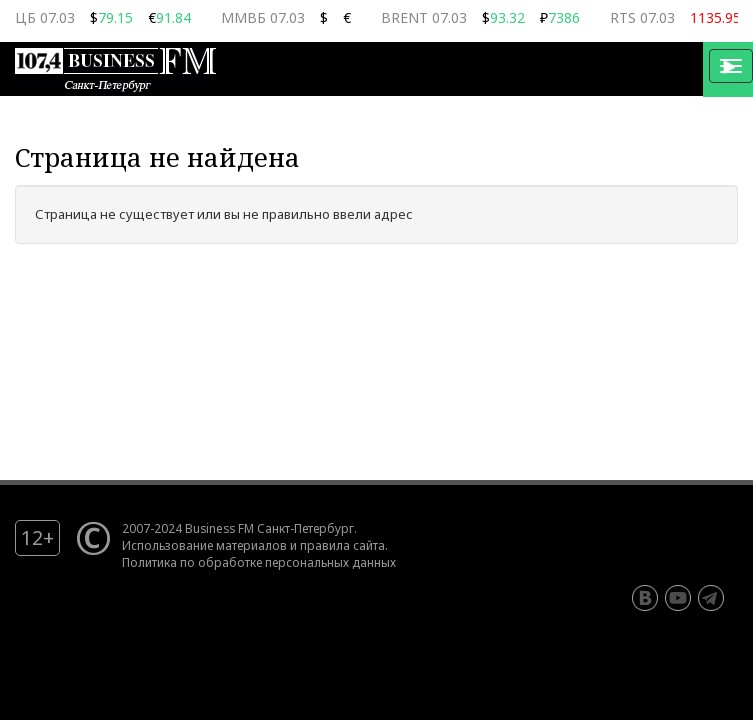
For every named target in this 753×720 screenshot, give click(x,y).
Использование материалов (204, 545)
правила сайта (342, 545)
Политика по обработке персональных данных (259, 562)
